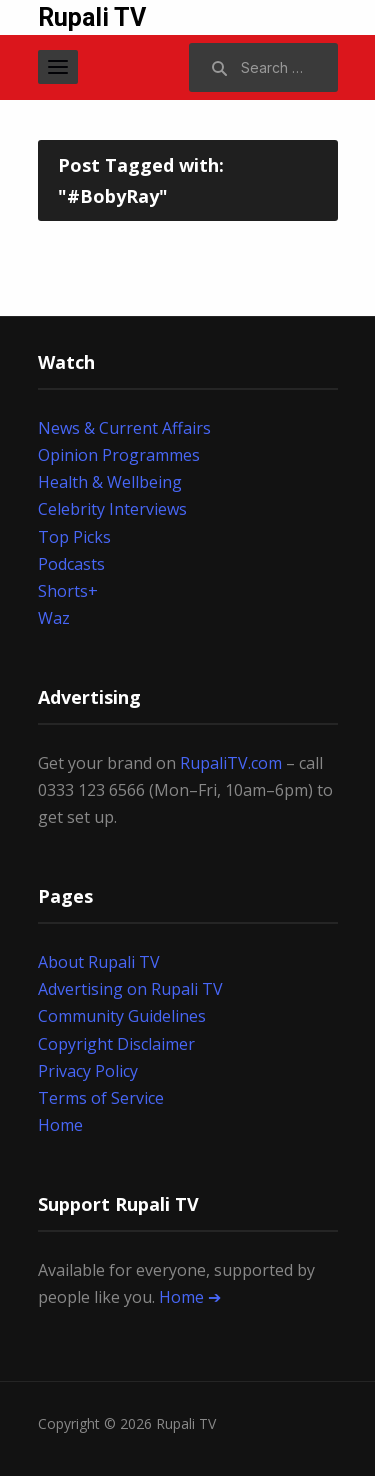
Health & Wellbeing (110, 482)
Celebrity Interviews (112, 509)
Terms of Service (101, 1098)
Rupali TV (92, 17)
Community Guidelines (122, 1016)
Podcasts (71, 564)
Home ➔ (190, 1297)
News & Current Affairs (124, 428)
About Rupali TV (99, 962)
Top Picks (74, 537)
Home (60, 1125)
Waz (54, 618)
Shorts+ (68, 591)
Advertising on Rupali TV (130, 989)
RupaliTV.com (231, 763)
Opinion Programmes (119, 455)
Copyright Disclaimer (116, 1044)
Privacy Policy (88, 1071)
